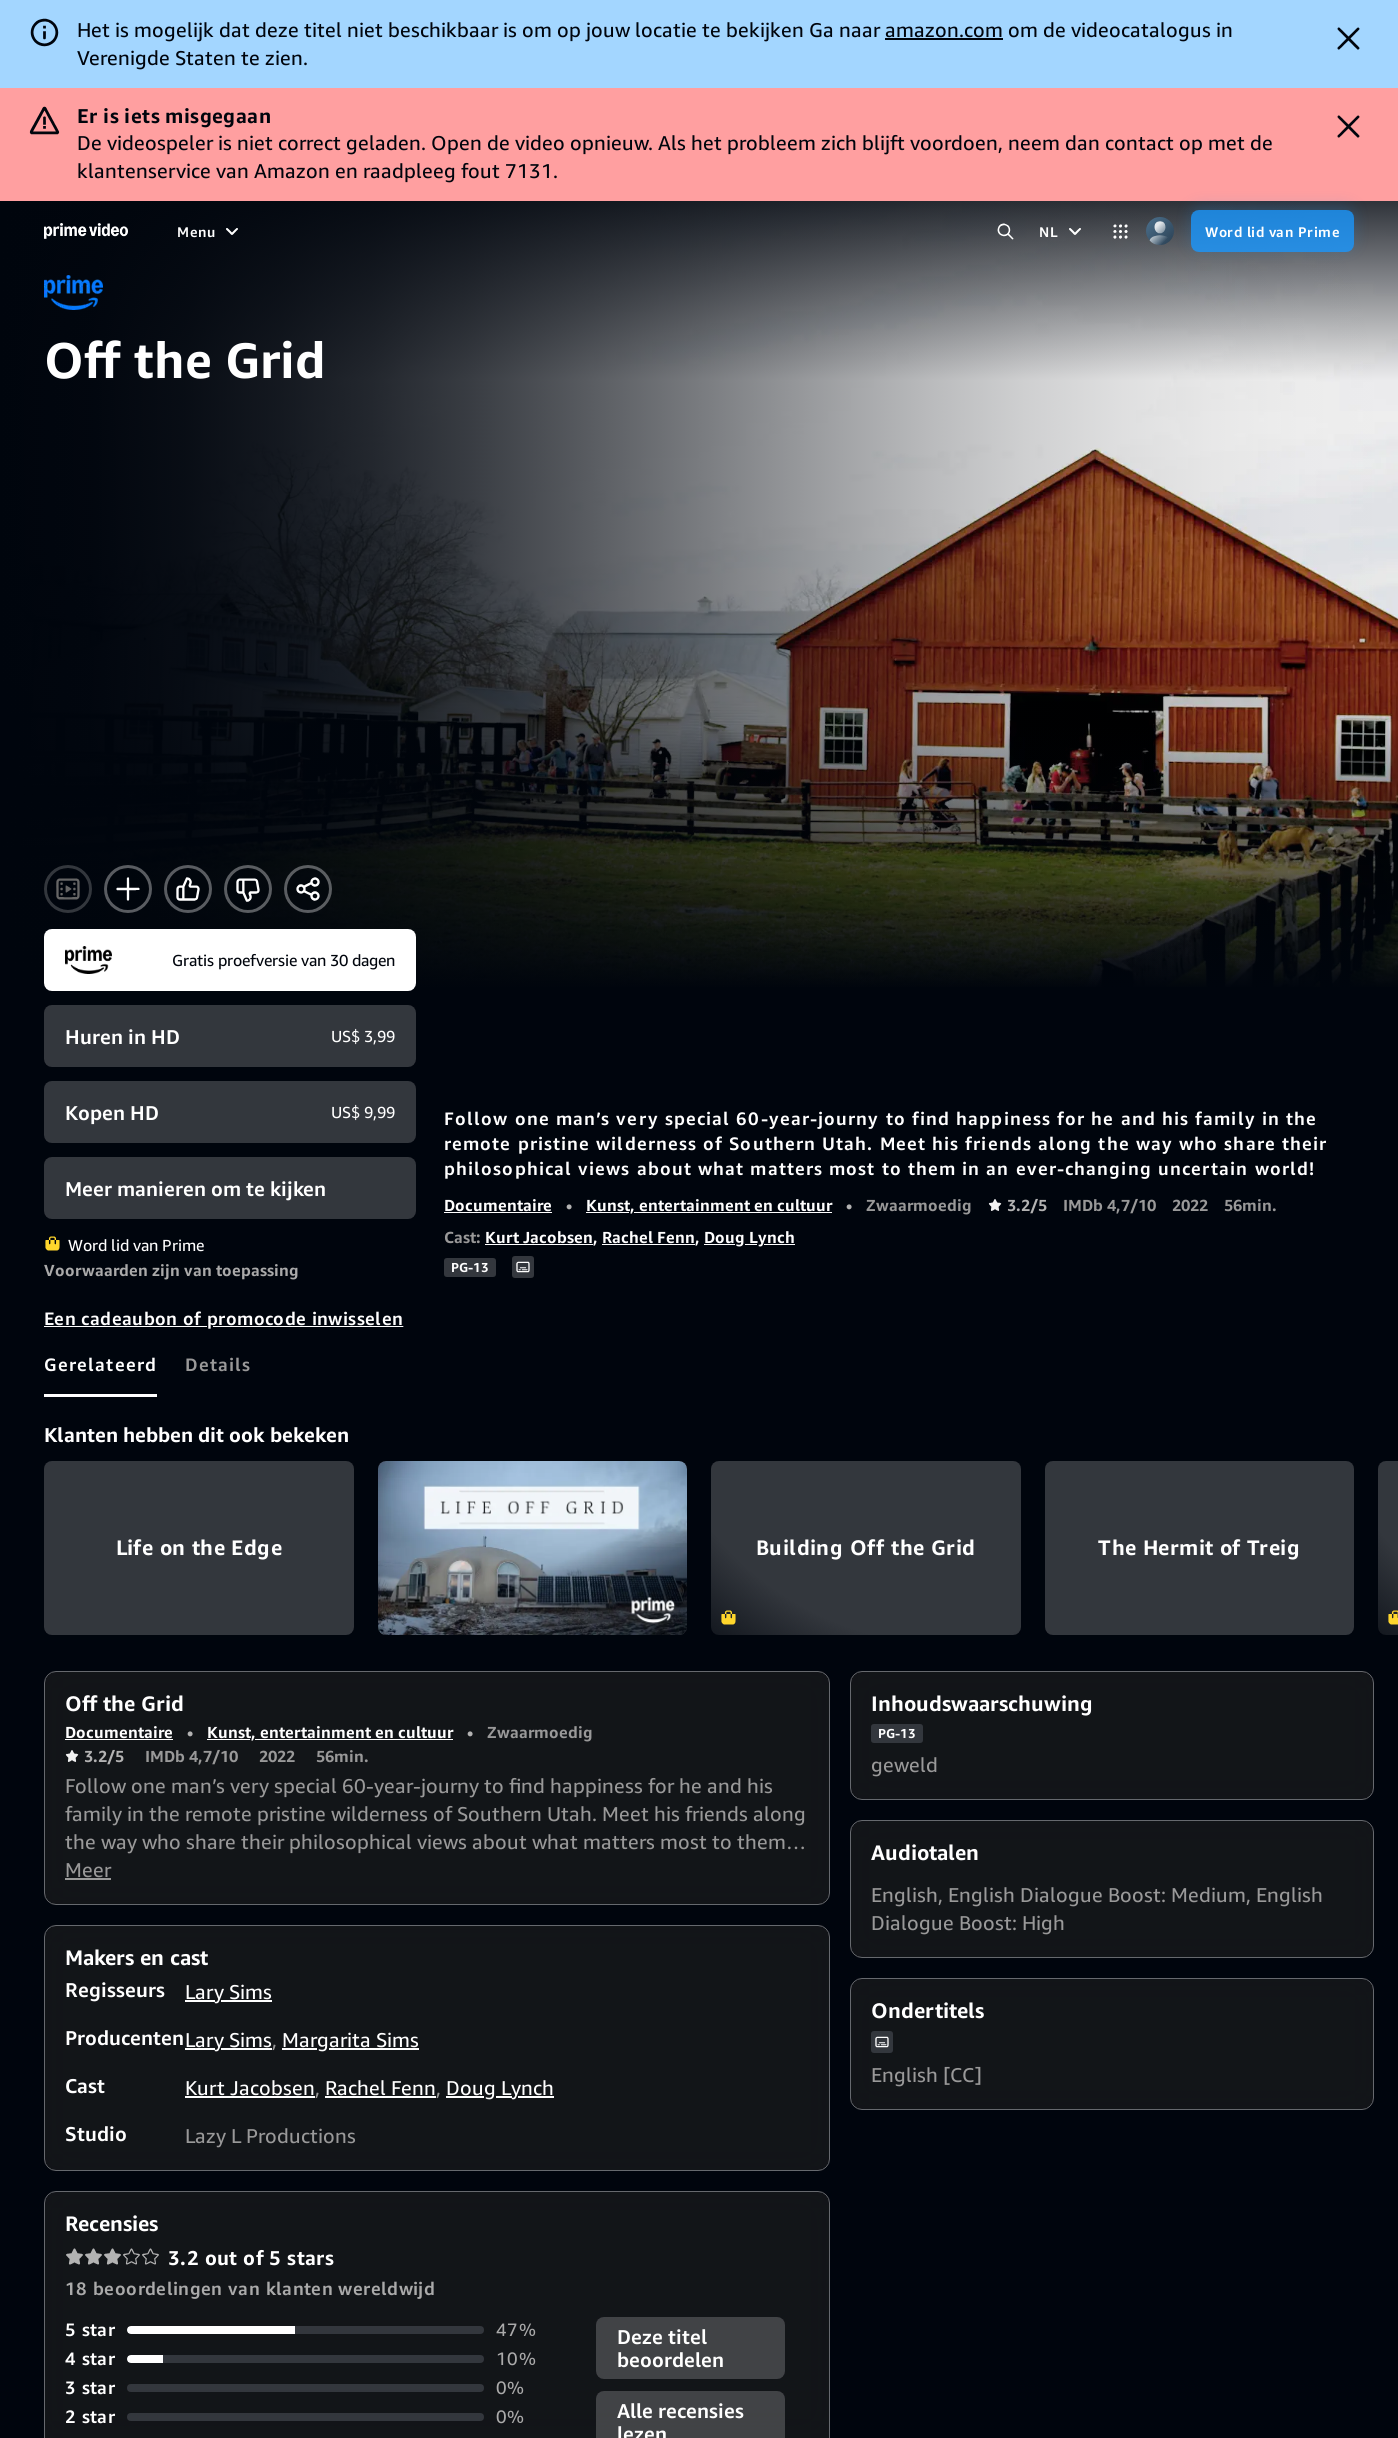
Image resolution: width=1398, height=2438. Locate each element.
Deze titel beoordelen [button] (670, 2348)
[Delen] (308, 889)
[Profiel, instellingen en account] (1159, 231)
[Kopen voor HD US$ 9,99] (230, 1112)
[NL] (1063, 231)
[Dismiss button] (1348, 38)
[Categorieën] (1120, 231)
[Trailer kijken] (68, 889)
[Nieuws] (619, 231)
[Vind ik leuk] (188, 889)
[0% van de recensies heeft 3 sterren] (318, 2387)
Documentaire (498, 1205)
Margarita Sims (350, 2039)
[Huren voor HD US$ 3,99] (230, 1036)
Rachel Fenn (648, 1237)
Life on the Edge (199, 1548)
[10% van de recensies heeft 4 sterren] (318, 2358)
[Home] (86, 231)
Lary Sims (228, 1991)
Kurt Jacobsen (539, 1237)
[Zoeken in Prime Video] (1005, 231)
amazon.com (944, 29)
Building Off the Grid (866, 1548)
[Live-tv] (697, 231)
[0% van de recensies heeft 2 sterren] (318, 2416)
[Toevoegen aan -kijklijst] (128, 889)
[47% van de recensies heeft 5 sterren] (318, 2329)
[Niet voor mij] (248, 889)
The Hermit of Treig (1200, 1548)
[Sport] (544, 231)
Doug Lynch (749, 1237)
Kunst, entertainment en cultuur (709, 1205)
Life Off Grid (533, 1548)
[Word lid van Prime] (1272, 231)
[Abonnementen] (818, 231)
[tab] (100, 1364)
